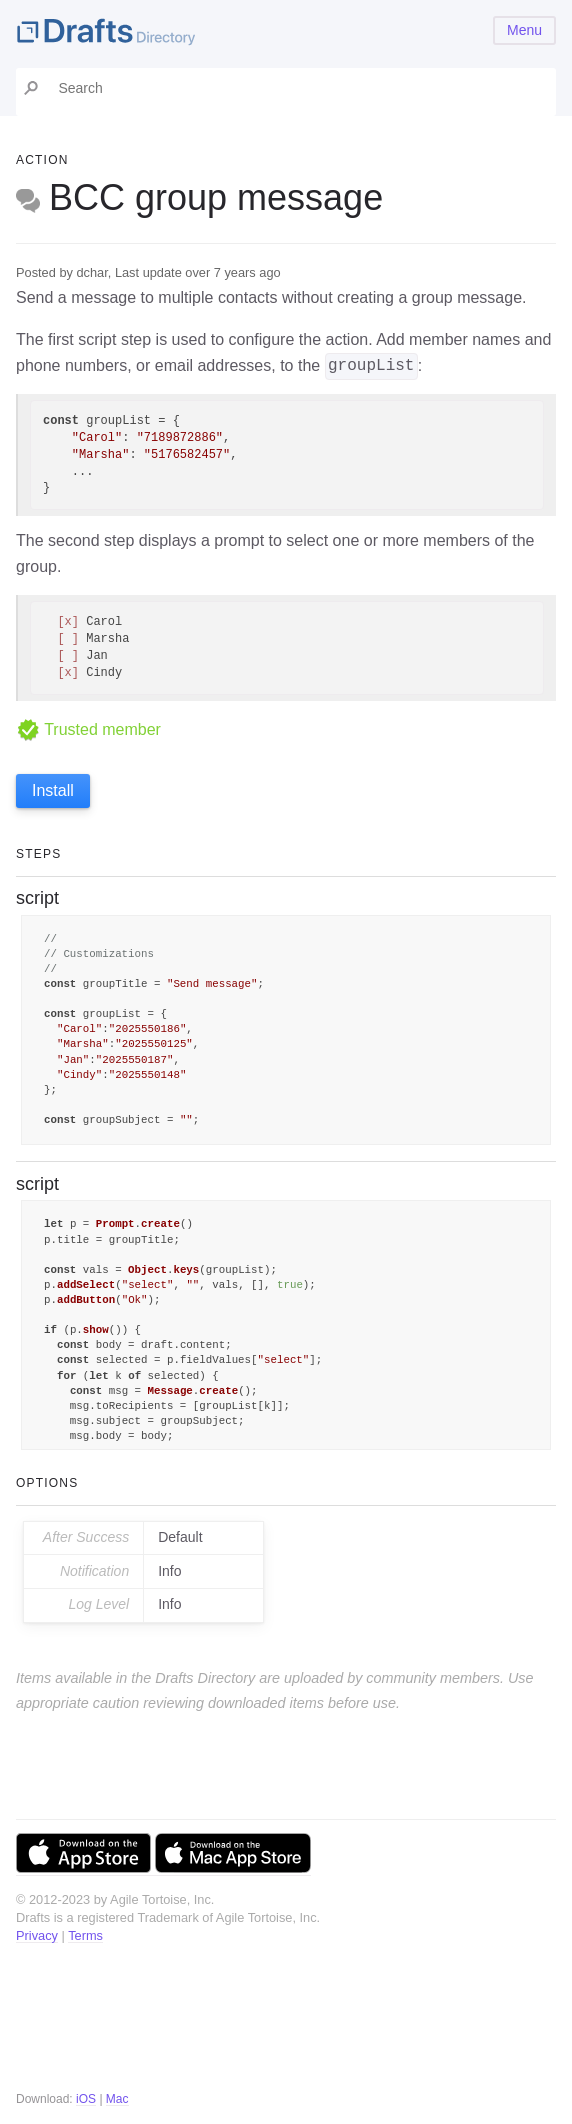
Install (53, 790)
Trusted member (88, 729)
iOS (86, 2099)
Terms (85, 1935)
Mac (117, 2099)
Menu (524, 30)
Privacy (37, 1935)
